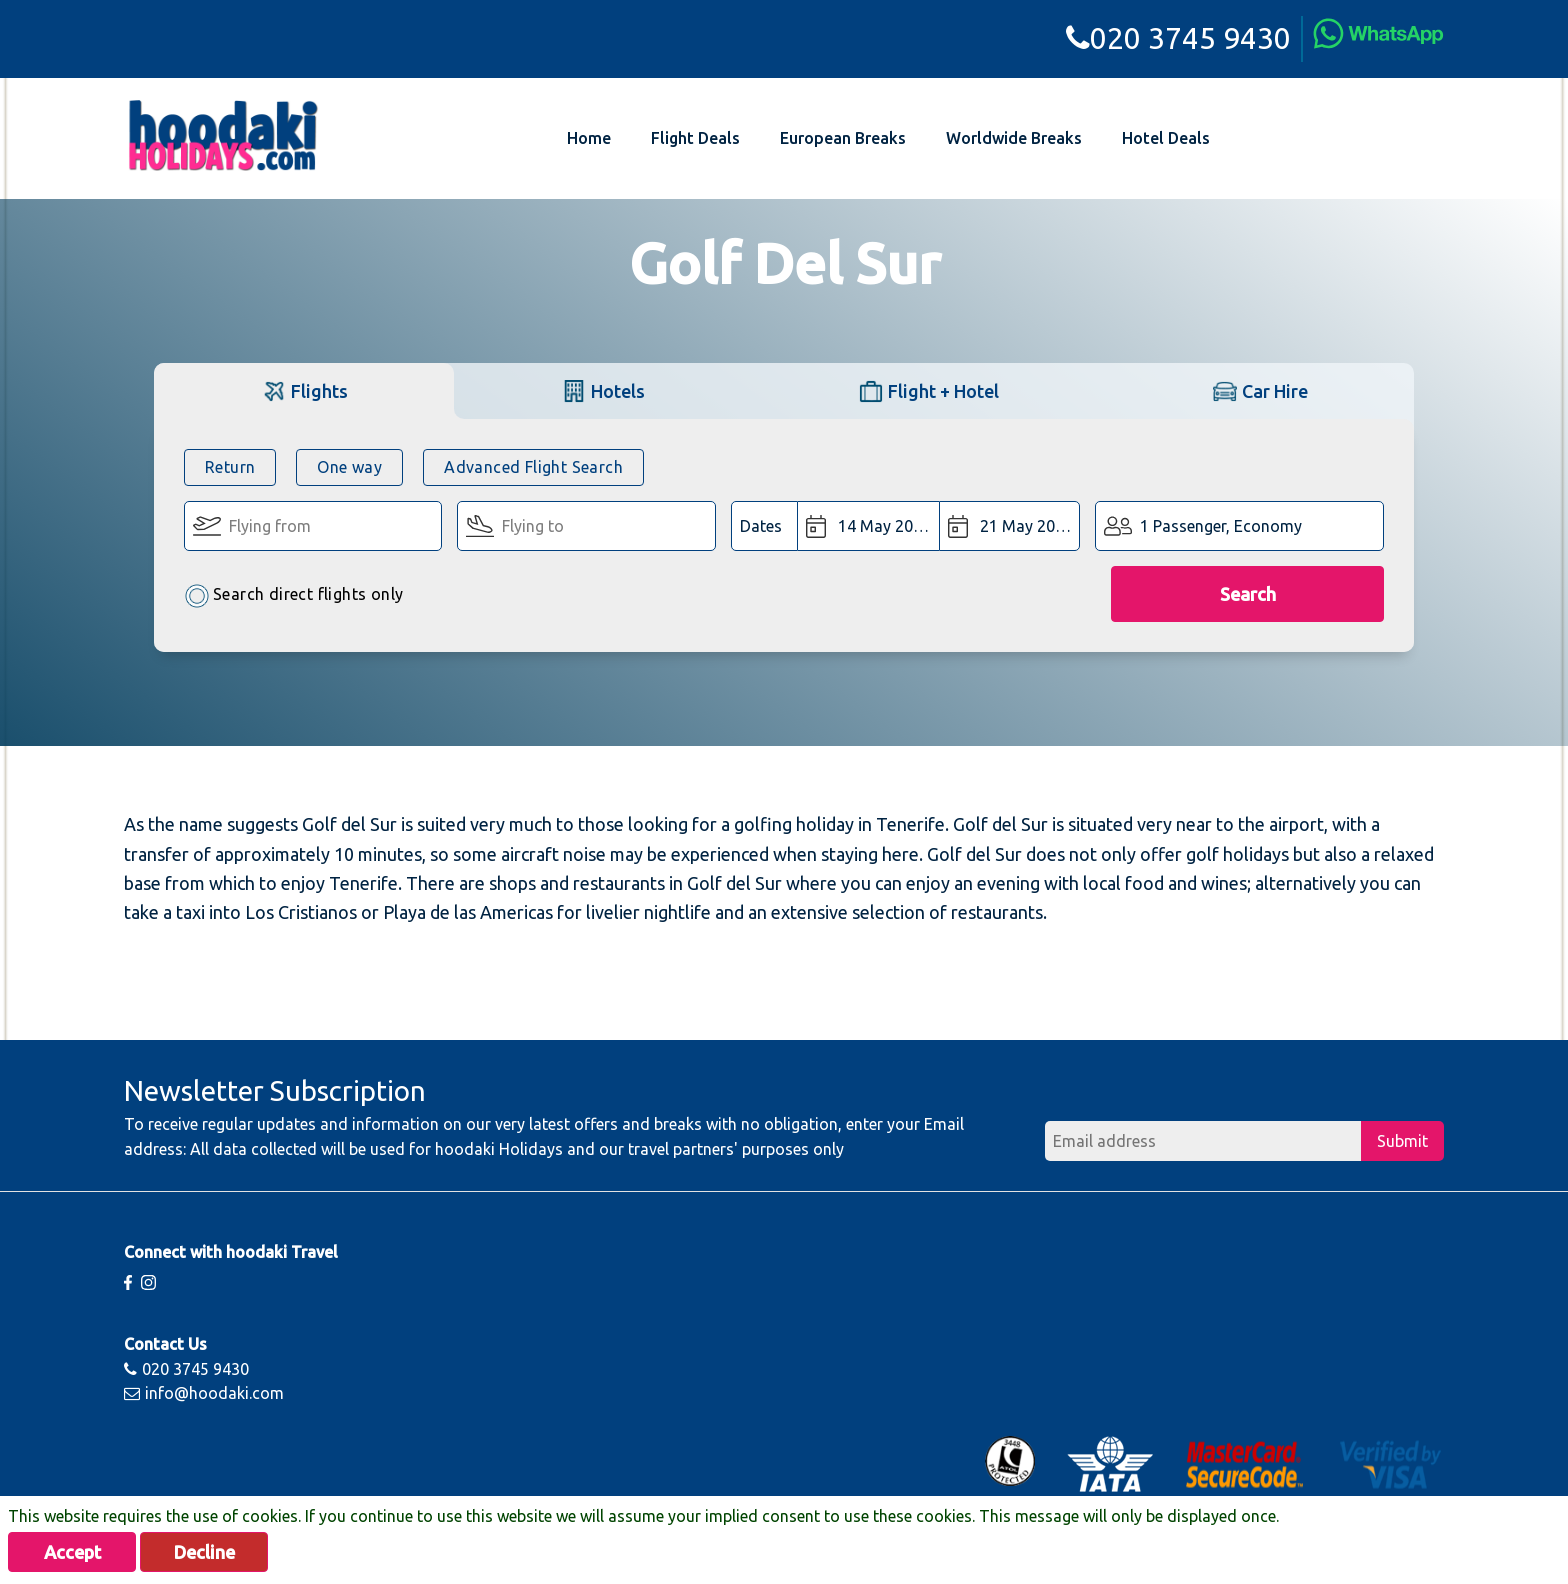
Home (589, 138)
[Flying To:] (586, 526)
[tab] (304, 390)
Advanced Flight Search (533, 467)
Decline (204, 1552)
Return (230, 467)
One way (349, 467)
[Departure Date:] (868, 526)
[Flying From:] (313, 526)
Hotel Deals (1166, 138)
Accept (72, 1552)
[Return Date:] (1010, 526)
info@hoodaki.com (204, 1393)
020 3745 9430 (1178, 38)
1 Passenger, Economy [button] (1221, 526)
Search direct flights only (293, 595)
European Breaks (843, 138)
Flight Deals (695, 138)
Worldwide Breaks (1014, 138)
